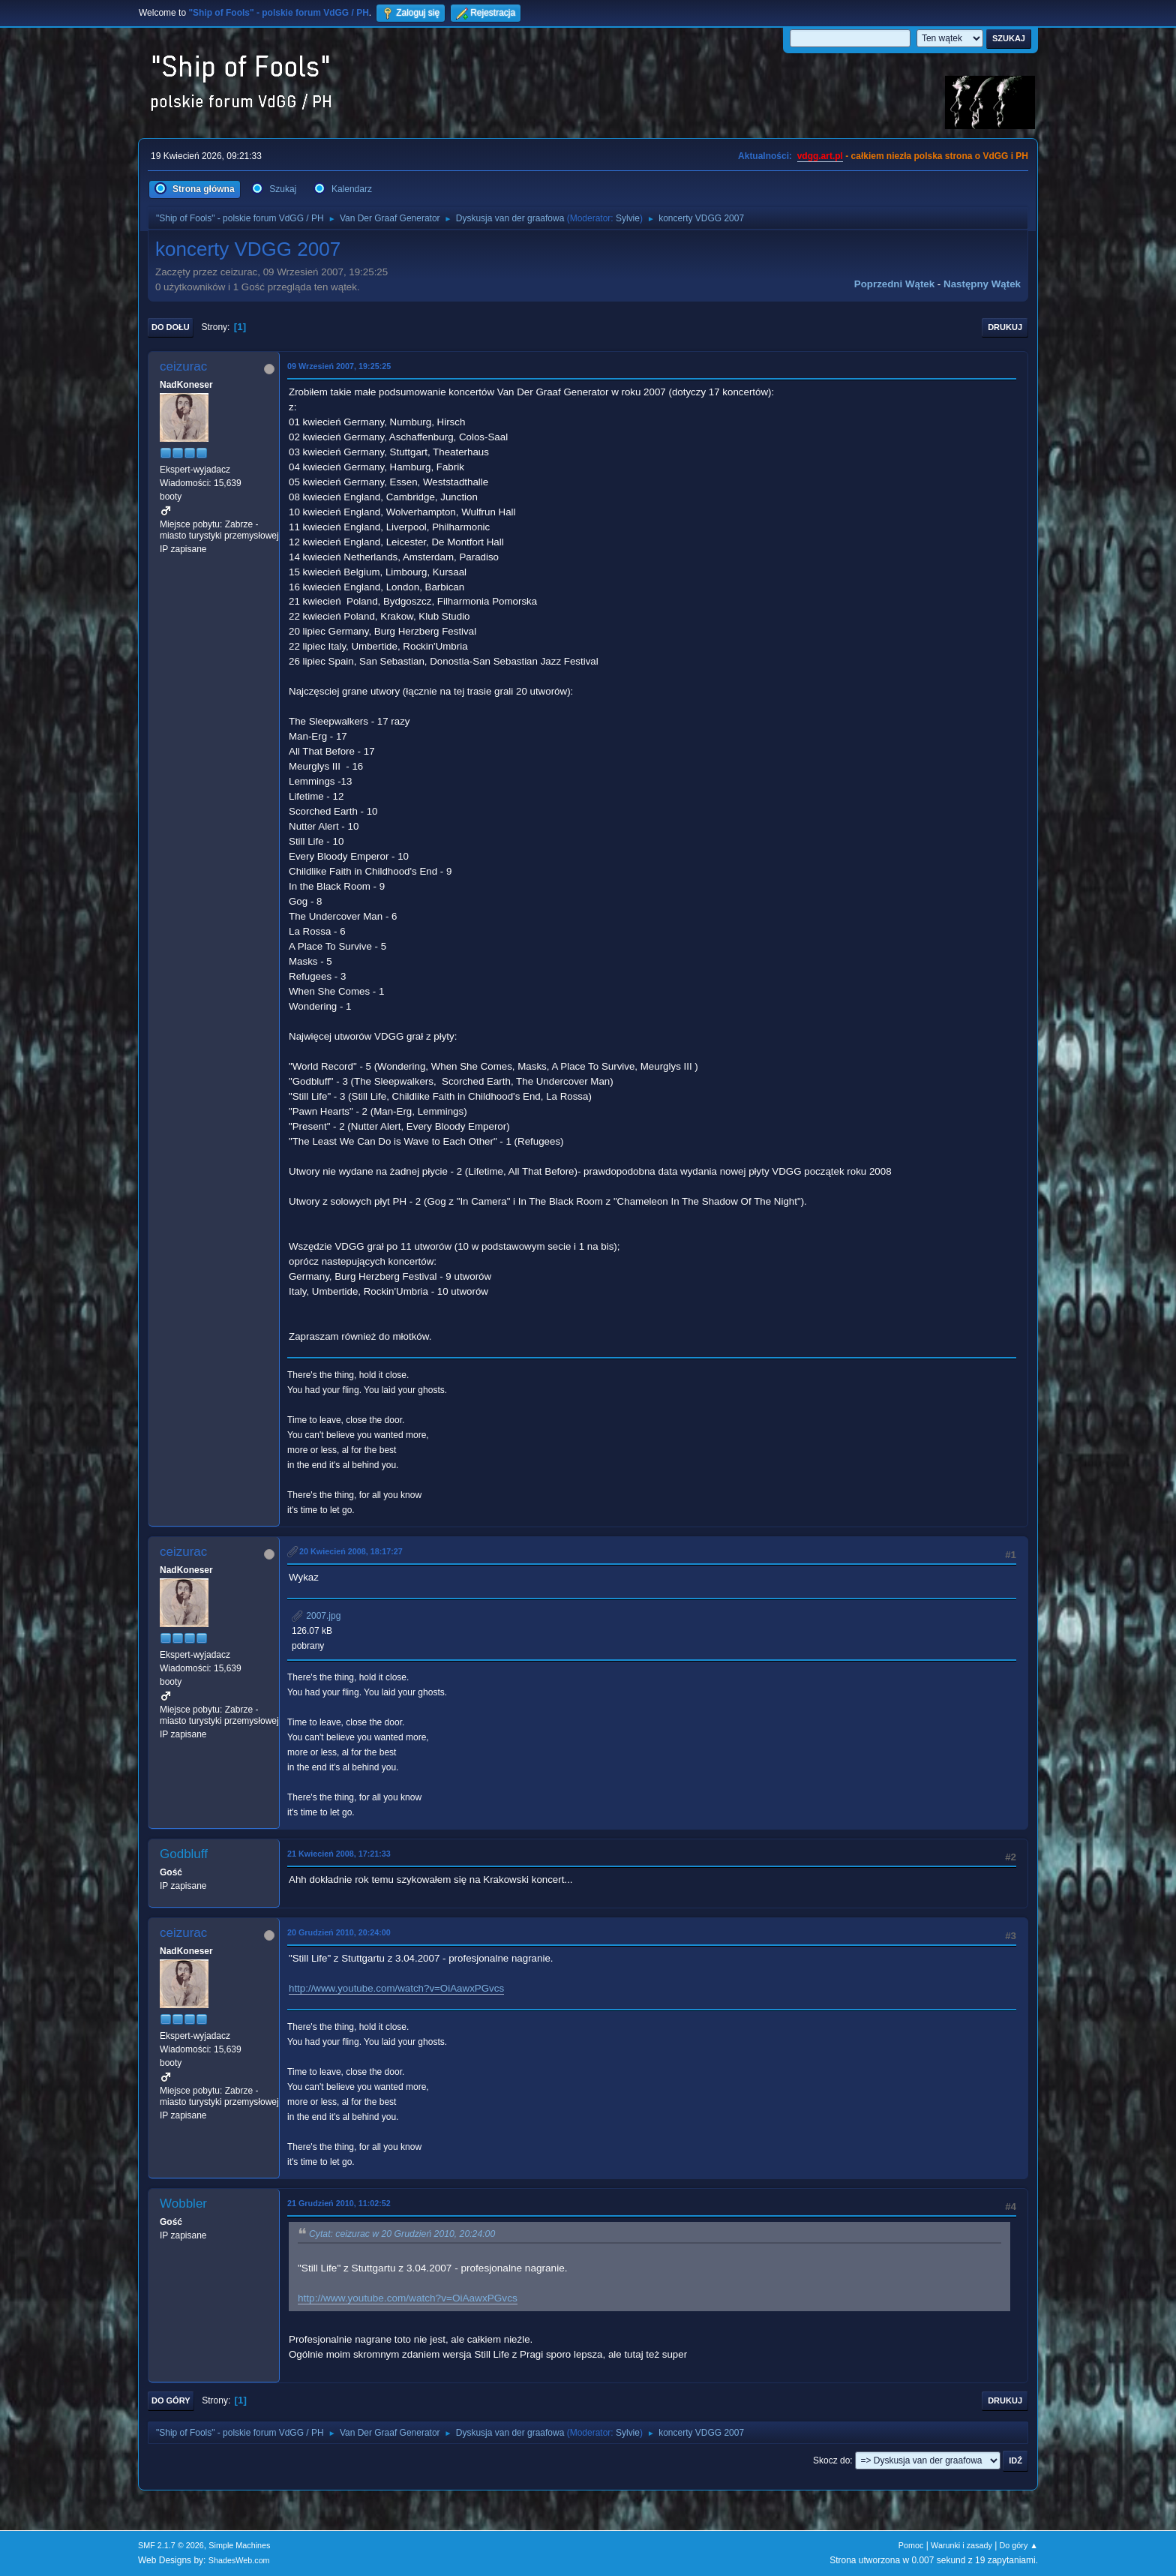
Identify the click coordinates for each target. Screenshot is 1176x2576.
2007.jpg (316, 1616)
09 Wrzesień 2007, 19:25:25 (339, 366)
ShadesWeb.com (239, 2560)
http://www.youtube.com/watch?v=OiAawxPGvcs (396, 1988)
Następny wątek (982, 284)
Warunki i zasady (961, 2545)
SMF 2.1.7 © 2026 (171, 2545)
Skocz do (831, 2460)
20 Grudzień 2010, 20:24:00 (339, 1932)
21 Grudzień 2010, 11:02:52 (339, 2203)
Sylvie (628, 218)
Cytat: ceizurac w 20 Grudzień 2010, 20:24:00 (402, 2234)
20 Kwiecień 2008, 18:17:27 (351, 1551)
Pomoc (911, 2545)
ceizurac (183, 366)
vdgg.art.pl (820, 156)
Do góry (171, 2400)
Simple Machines (239, 2545)
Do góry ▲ (1019, 2545)
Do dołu (171, 327)
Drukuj (1005, 327)
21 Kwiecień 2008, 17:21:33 (339, 1853)
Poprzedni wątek (894, 284)
